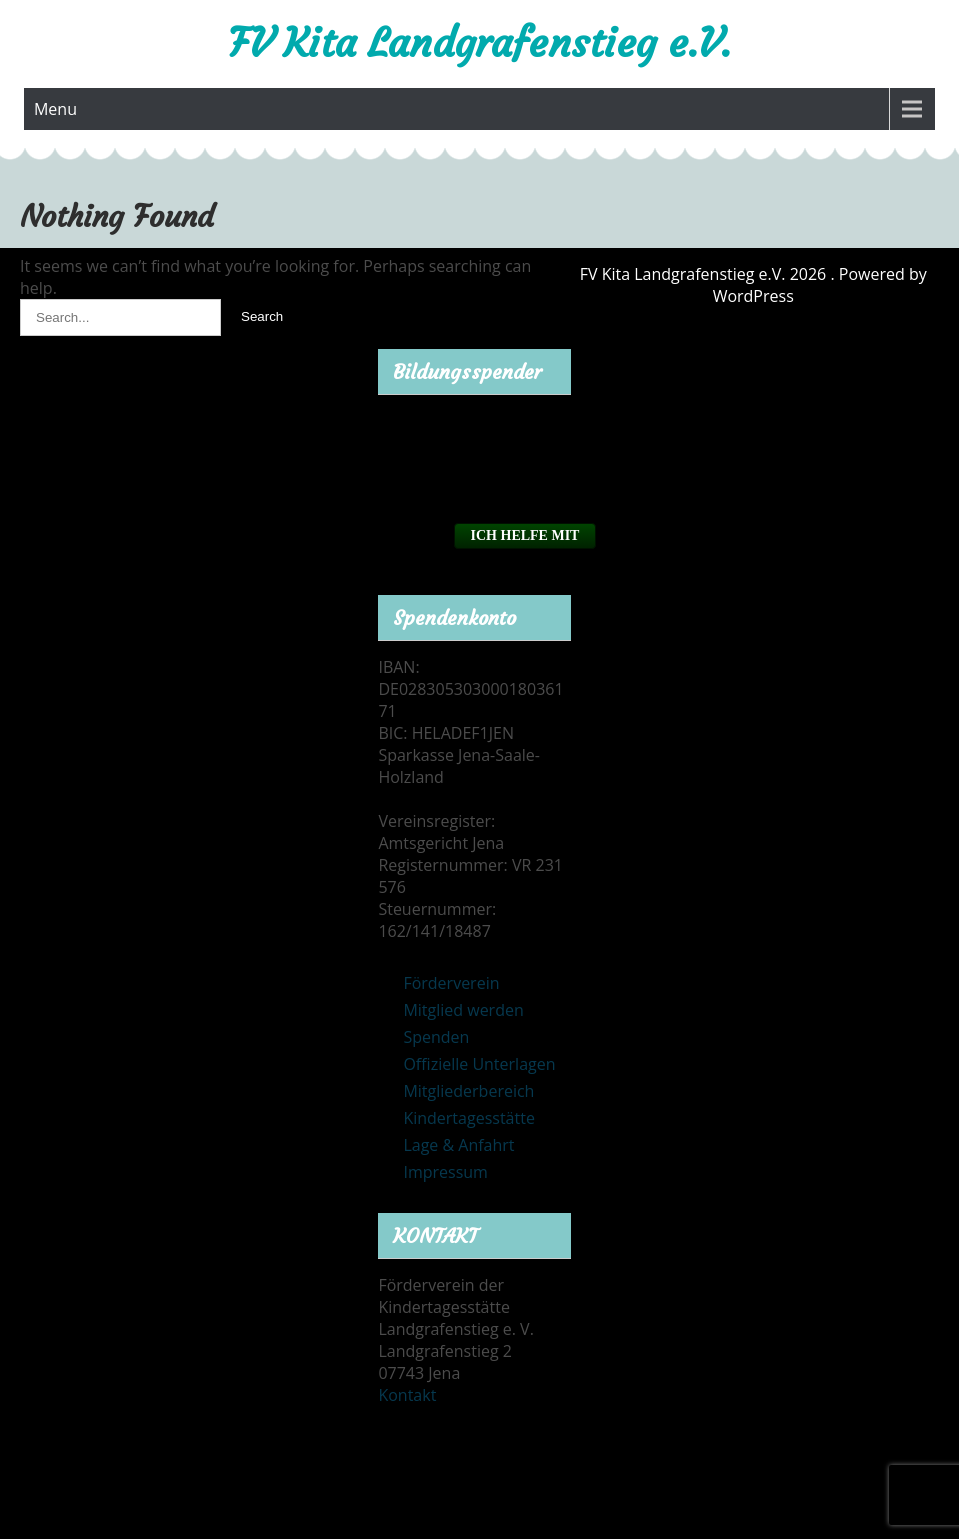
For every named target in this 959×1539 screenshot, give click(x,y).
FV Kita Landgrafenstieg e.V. (479, 43)
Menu (55, 109)
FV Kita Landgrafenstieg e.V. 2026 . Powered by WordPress (753, 285)
